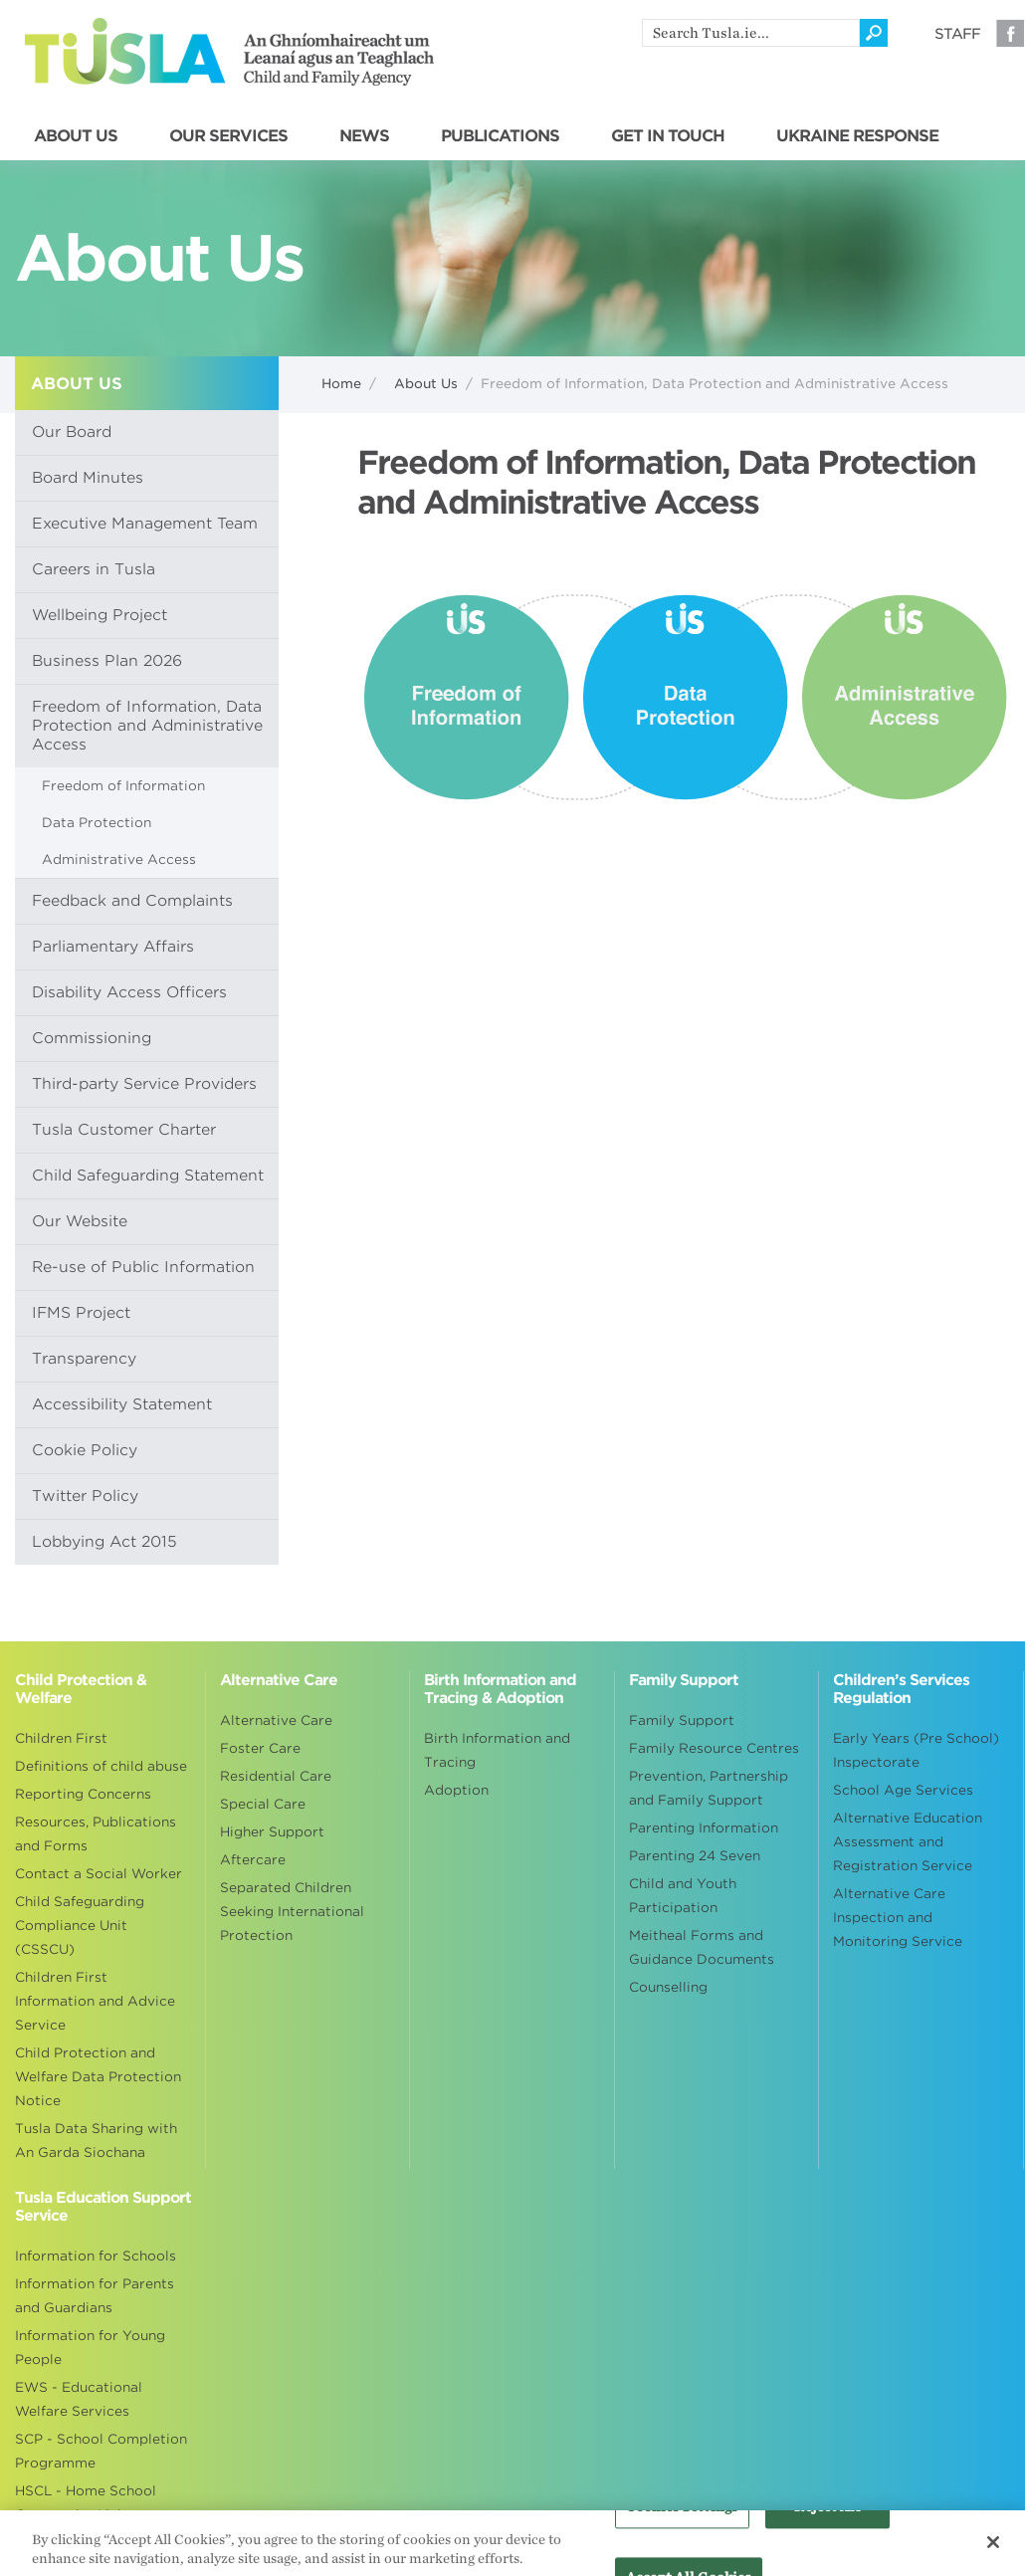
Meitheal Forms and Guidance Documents (701, 1947)
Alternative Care (276, 1720)
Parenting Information (703, 1828)
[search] (751, 33)
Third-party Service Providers (144, 1084)
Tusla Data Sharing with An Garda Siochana (96, 2140)
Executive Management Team (145, 524)
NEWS (364, 136)
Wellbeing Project (99, 615)
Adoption (456, 1790)
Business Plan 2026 (107, 661)
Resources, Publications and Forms (95, 1834)
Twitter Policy (85, 1496)
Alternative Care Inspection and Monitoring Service (897, 1917)
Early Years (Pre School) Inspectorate (916, 1750)
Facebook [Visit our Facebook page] (1010, 33)
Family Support (681, 1720)
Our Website (79, 1221)
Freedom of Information (123, 785)
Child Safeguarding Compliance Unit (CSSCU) (79, 1925)
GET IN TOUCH (667, 136)
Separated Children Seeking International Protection (292, 1911)
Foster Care (260, 1748)
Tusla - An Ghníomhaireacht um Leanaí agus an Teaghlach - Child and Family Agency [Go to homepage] (229, 52)
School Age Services (903, 1790)
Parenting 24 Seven (694, 1855)
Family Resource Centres (714, 1748)
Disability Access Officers (129, 992)
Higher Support (272, 1832)
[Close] (993, 2549)
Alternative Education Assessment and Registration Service (907, 1842)
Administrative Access (119, 859)
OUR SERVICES (228, 136)
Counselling (668, 1987)
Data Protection (96, 822)
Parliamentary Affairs (113, 947)
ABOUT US (75, 136)
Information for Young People (90, 2347)
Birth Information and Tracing (497, 1750)
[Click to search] (874, 33)
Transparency (84, 1359)
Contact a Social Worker (98, 1873)
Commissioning (91, 1038)
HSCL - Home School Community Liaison (85, 2502)
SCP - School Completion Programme (101, 2451)
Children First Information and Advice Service (95, 2001)
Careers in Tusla (93, 569)
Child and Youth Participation (682, 1895)
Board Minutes (87, 478)
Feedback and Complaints (132, 901)
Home (341, 383)
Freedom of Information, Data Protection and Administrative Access (147, 725)
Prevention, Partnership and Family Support (708, 1788)
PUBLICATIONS (500, 136)
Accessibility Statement (122, 1404)
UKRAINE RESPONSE (857, 136)
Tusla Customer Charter (124, 1130)
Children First (61, 1738)
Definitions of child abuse (101, 1766)
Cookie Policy (84, 1450)
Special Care (263, 1804)
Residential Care (275, 1776)
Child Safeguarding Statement (148, 1175)
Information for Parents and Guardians (94, 2295)
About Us (426, 383)
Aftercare (253, 1859)
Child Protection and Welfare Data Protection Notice (98, 2076)
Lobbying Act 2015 (104, 1542)
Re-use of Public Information (143, 1267)
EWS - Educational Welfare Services (78, 2399)
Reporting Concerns (83, 1794)
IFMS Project (81, 1313)
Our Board (71, 432)
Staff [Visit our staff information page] (957, 34)
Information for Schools (95, 2256)
